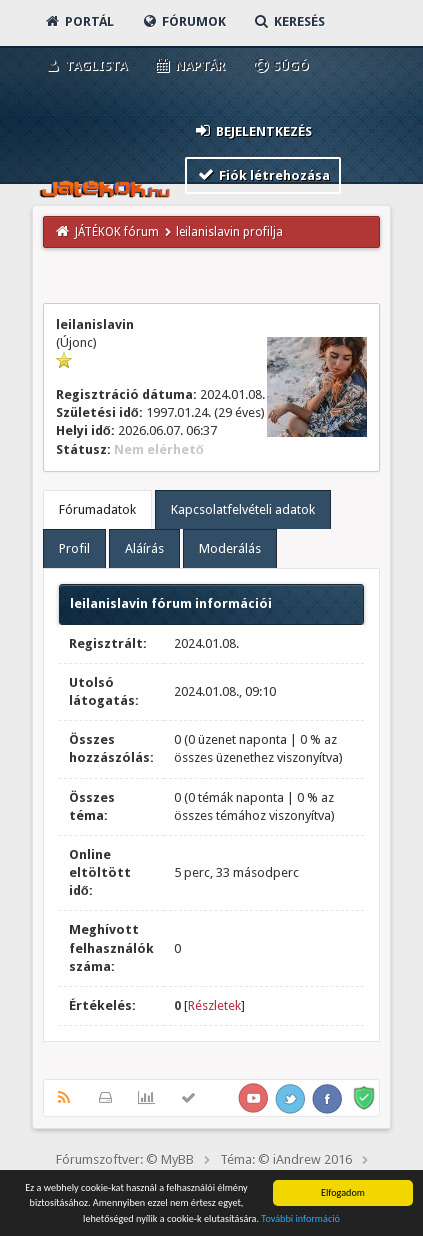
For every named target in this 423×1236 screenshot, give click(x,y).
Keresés (289, 21)
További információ (300, 1219)
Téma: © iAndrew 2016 (286, 1159)
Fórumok (183, 21)
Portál (79, 21)
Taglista (85, 65)
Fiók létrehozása (263, 174)
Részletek (214, 1005)
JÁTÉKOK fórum (117, 232)
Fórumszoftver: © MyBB (125, 1159)
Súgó (280, 65)
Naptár (189, 65)
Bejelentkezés (253, 130)
